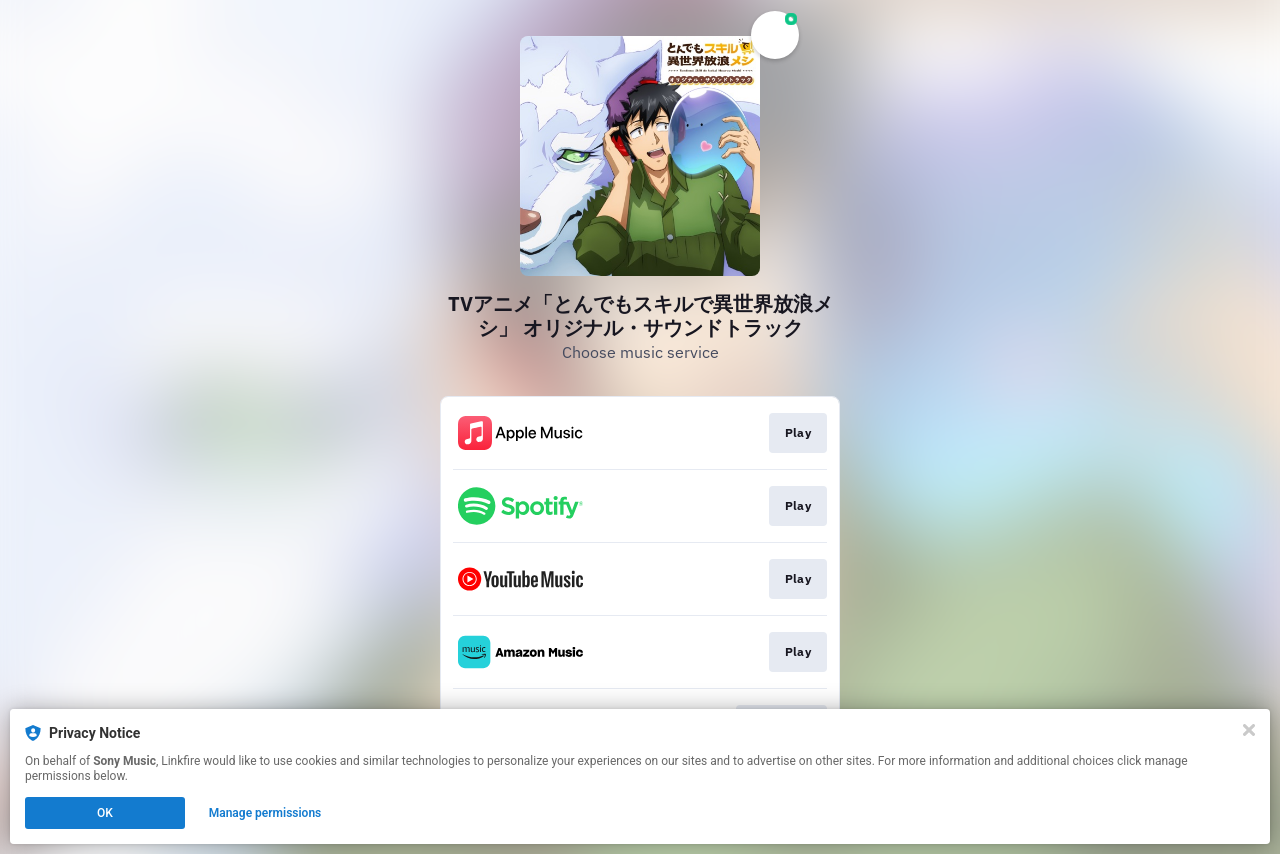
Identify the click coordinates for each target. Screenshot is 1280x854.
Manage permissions (265, 813)
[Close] (1249, 730)
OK (105, 813)
